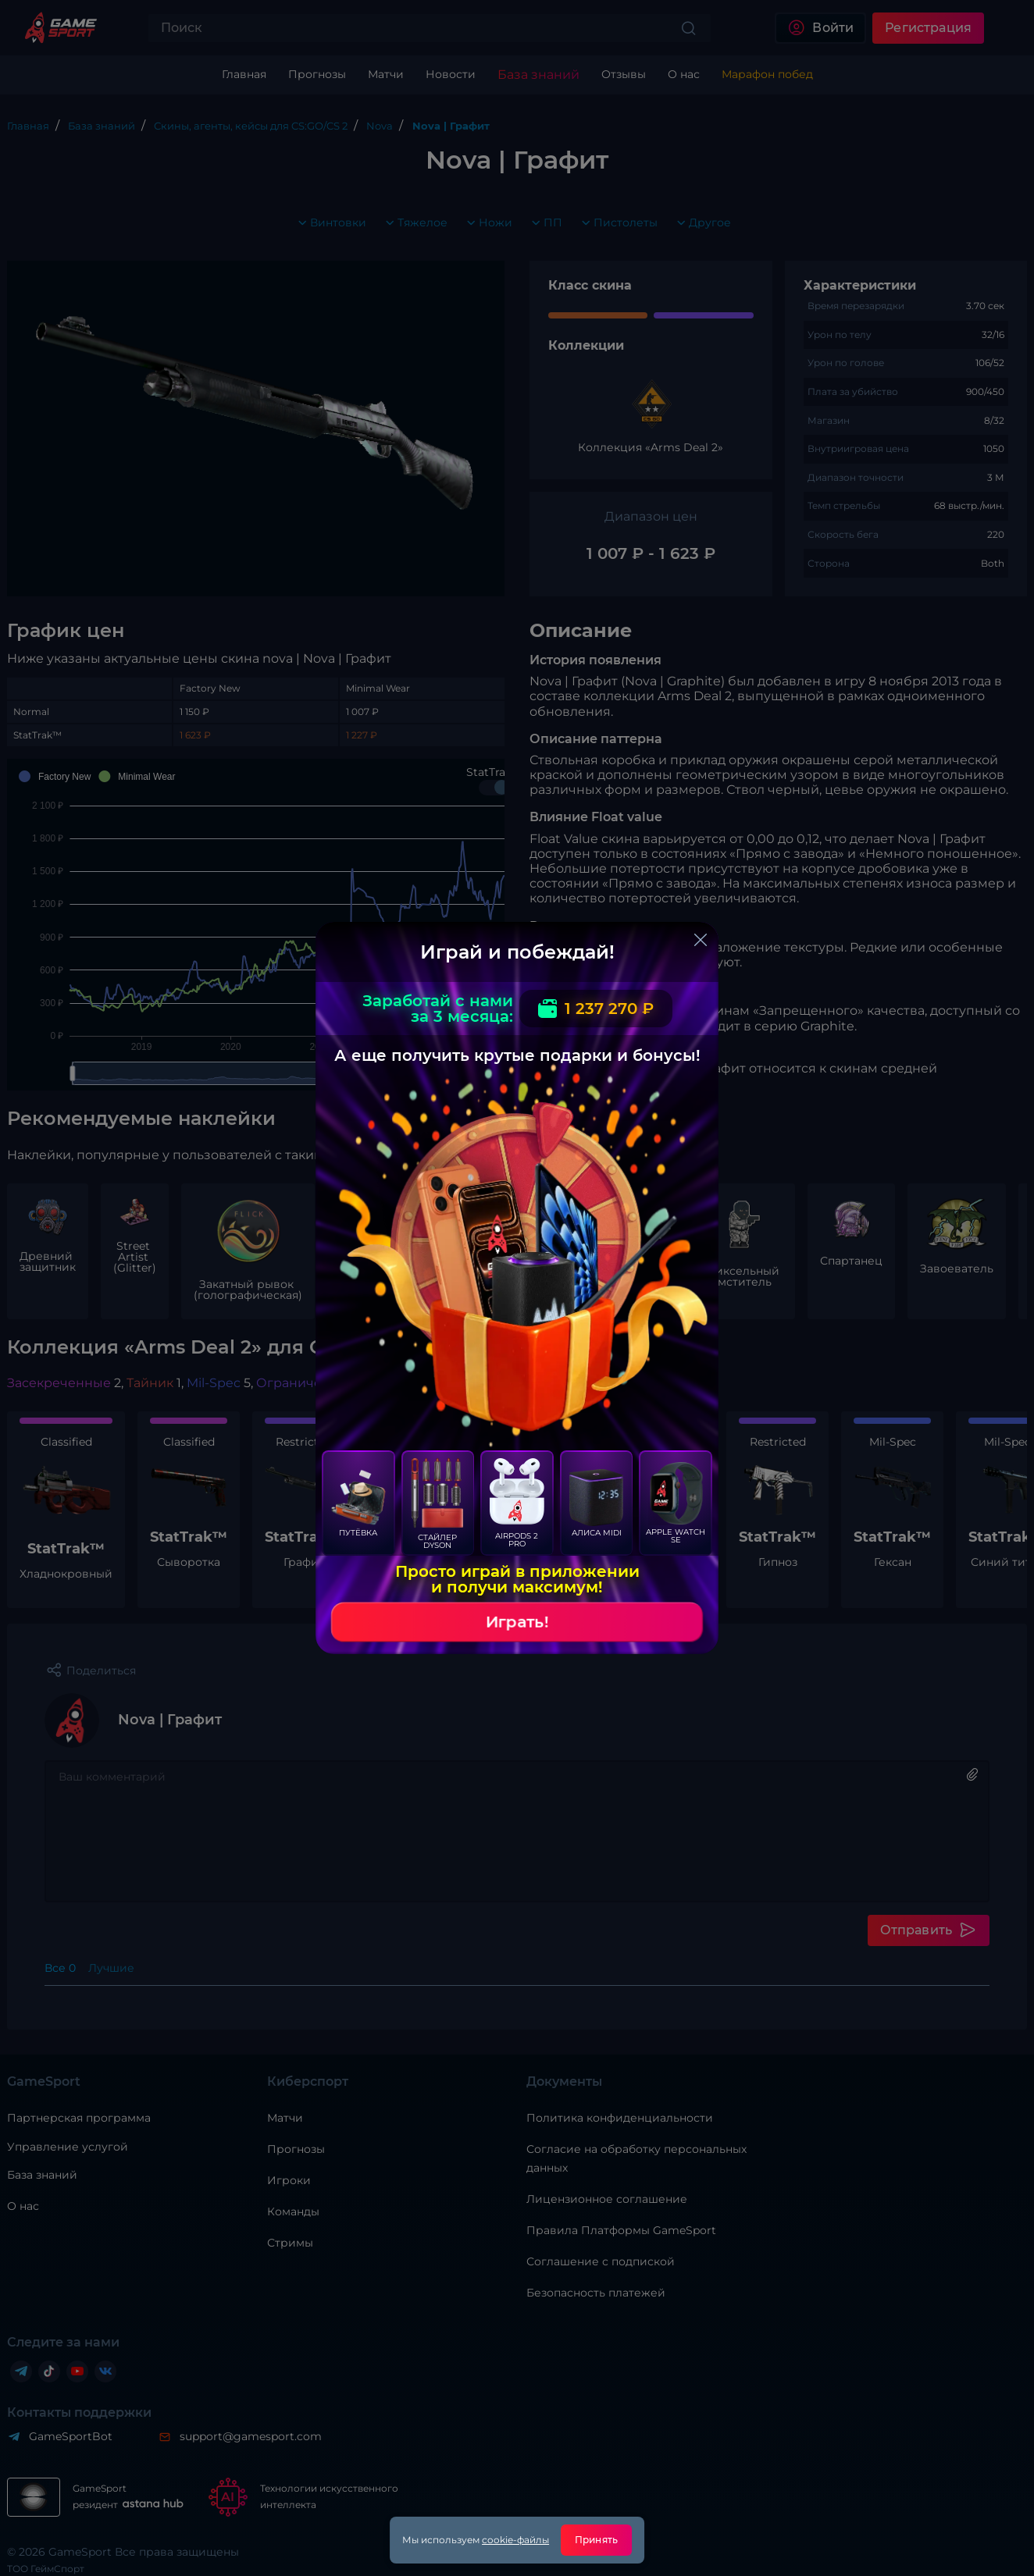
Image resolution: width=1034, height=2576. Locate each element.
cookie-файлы (515, 2540)
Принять (596, 2540)
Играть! (517, 1622)
